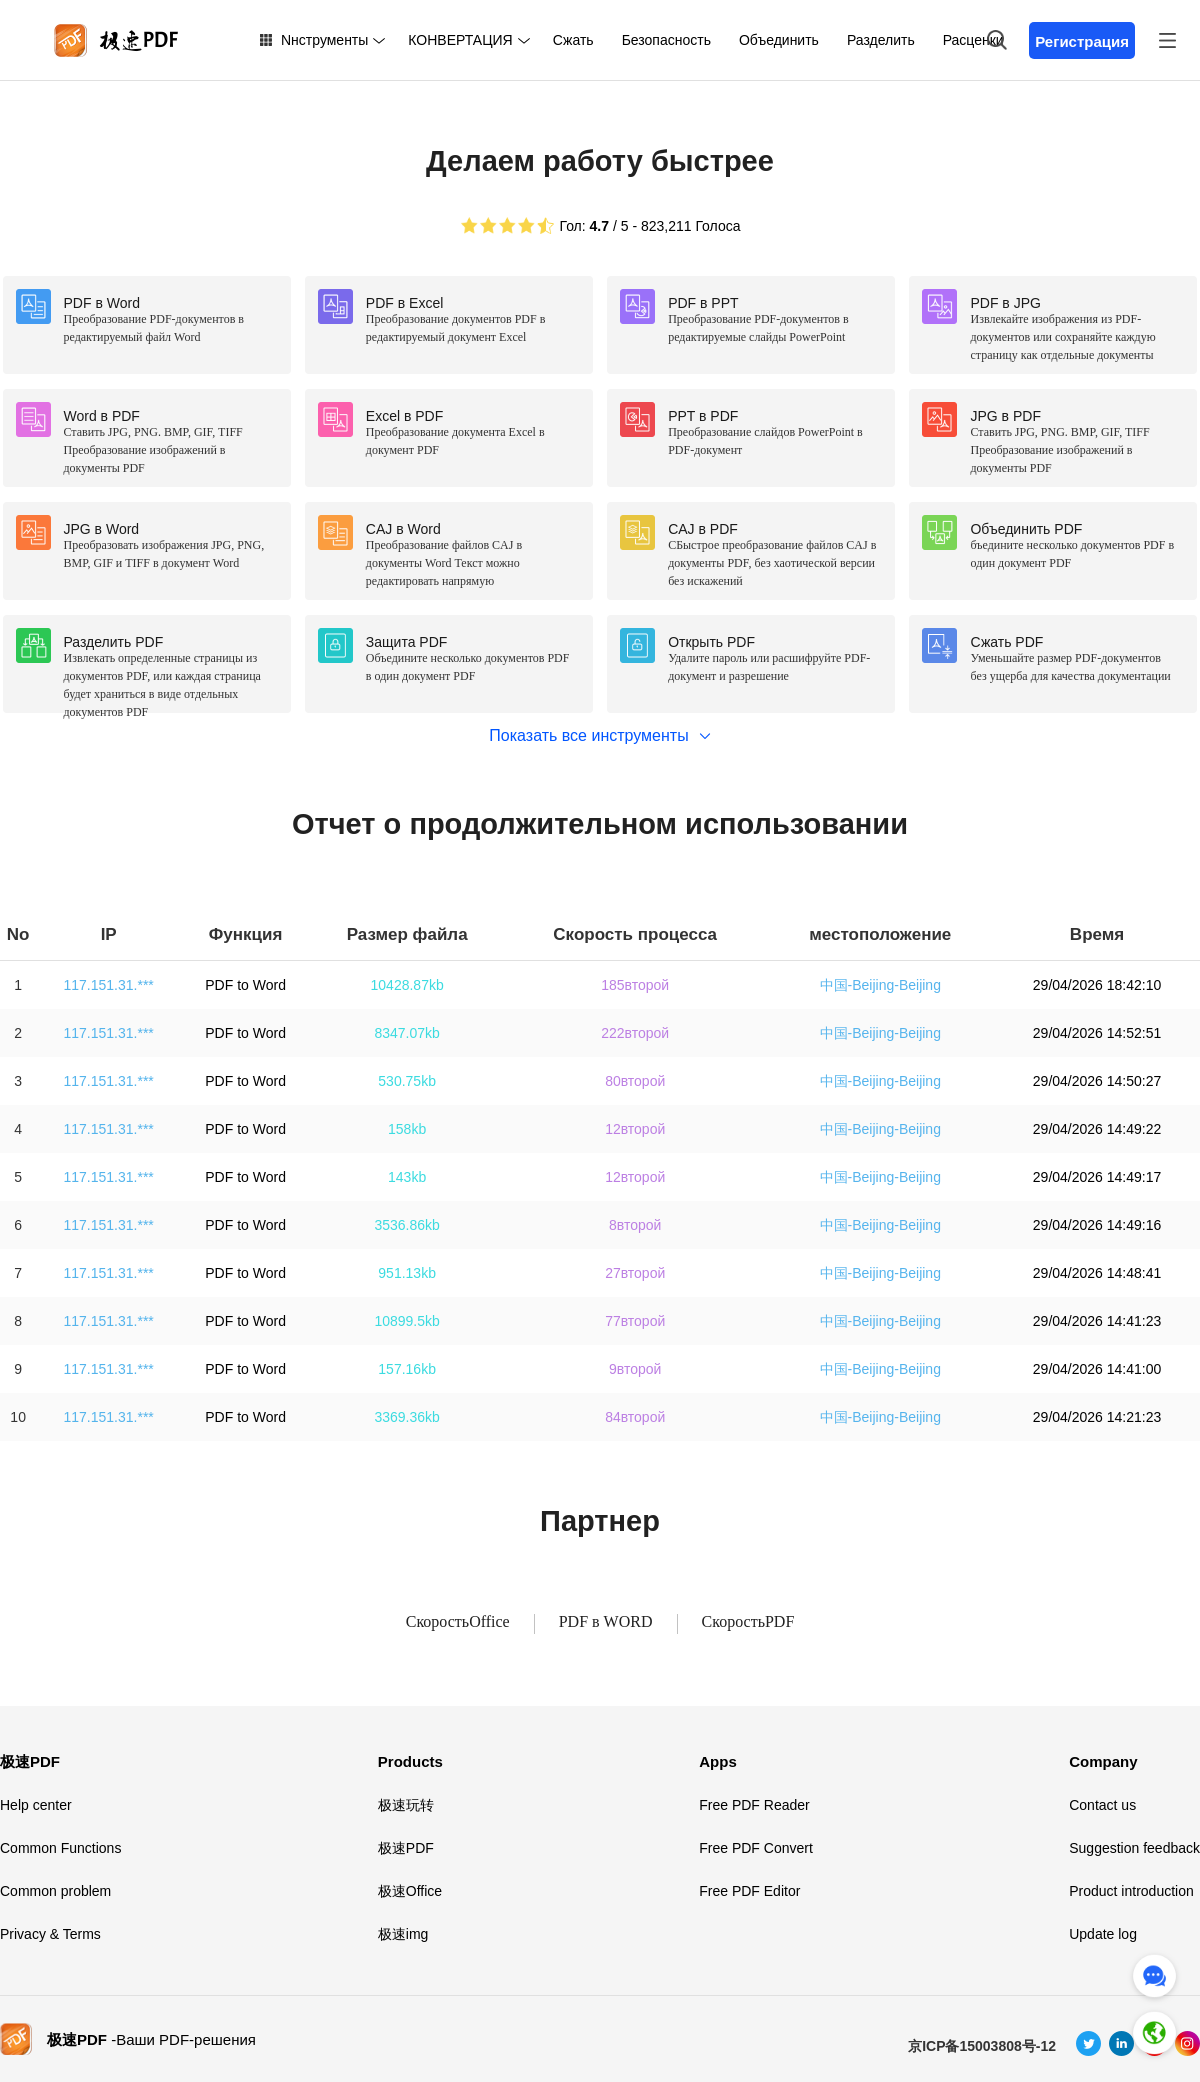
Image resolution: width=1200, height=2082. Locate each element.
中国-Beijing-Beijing (880, 985)
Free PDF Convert (756, 1848)
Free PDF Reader (754, 1805)
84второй (635, 1417)
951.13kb (407, 1273)
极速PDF (30, 1761)
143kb (407, 1177)
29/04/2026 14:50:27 (1097, 1081)
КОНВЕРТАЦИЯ (460, 40)
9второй (635, 1369)
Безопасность (666, 40)
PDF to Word (245, 985)
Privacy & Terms (50, 1934)
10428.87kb (407, 985)
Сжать (573, 40)
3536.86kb (406, 1225)
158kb (407, 1129)
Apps (718, 1761)
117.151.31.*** (109, 985)
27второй (635, 1273)
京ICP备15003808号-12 (982, 2046)
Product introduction (1131, 1891)
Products (410, 1761)
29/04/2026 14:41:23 (1097, 1321)
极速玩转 (406, 1805)
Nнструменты (324, 40)
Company (1103, 1761)
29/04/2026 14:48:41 (1097, 1273)
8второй (635, 1225)
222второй (635, 1033)
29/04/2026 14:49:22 (1097, 1129)
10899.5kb (406, 1321)
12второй (635, 1129)
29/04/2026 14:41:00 (1097, 1369)
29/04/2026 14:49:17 (1097, 1177)
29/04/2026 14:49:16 (1097, 1225)
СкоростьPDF (748, 1622)
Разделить (881, 40)
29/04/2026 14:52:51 (1097, 1033)
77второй (635, 1321)
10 (18, 1417)
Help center (36, 1805)
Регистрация (1082, 41)
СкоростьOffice (458, 1622)
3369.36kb (406, 1417)
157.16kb (407, 1369)
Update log (1103, 1934)
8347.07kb (406, 1033)
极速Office (410, 1891)
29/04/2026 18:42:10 (1097, 985)
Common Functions (60, 1848)
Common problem (55, 1891)
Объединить (779, 40)
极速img (403, 1934)
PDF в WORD (606, 1622)
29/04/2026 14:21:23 (1097, 1417)
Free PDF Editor (749, 1891)
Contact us (1102, 1805)
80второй (635, 1081)
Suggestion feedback (1134, 1848)
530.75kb (407, 1081)
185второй (635, 985)
